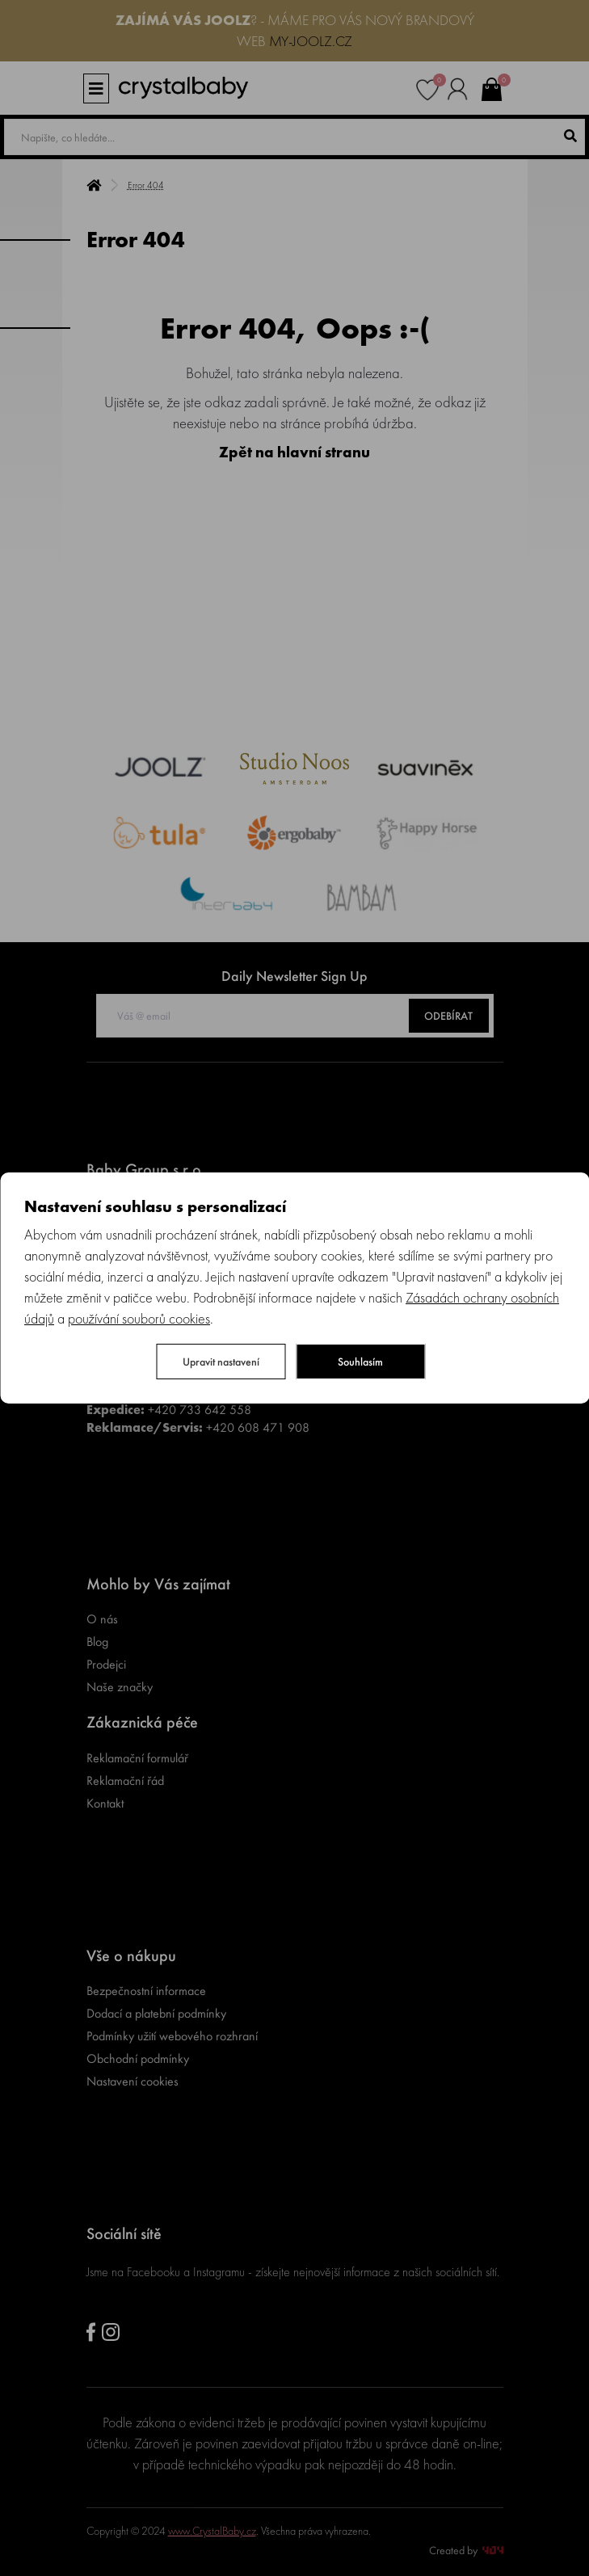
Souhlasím (360, 1361)
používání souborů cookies (139, 1318)
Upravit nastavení (221, 1361)
